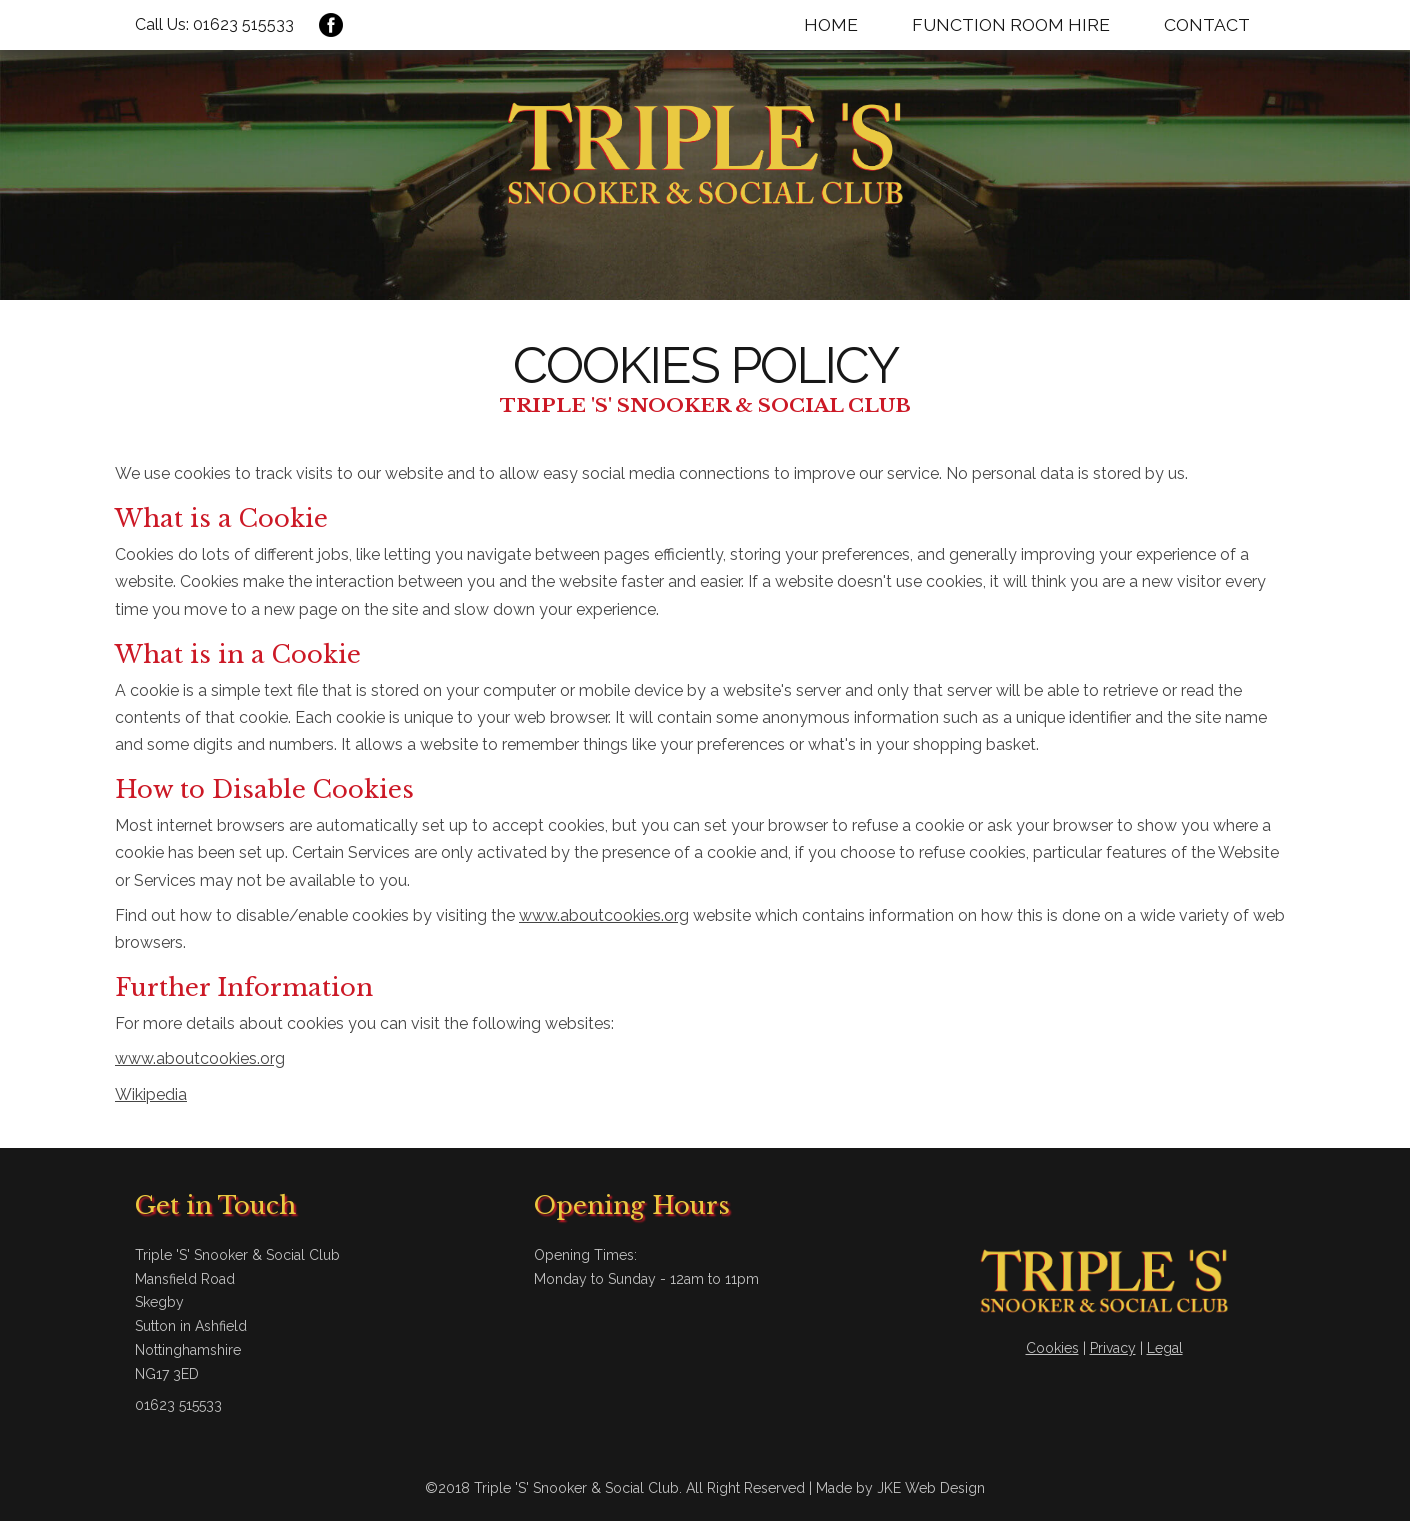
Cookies (1052, 1348)
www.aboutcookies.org (604, 915)
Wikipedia (151, 1094)
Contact (1207, 24)
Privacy (1113, 1348)
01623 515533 (243, 24)
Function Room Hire (1011, 24)
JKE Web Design (931, 1488)
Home (831, 24)
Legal (1165, 1348)
